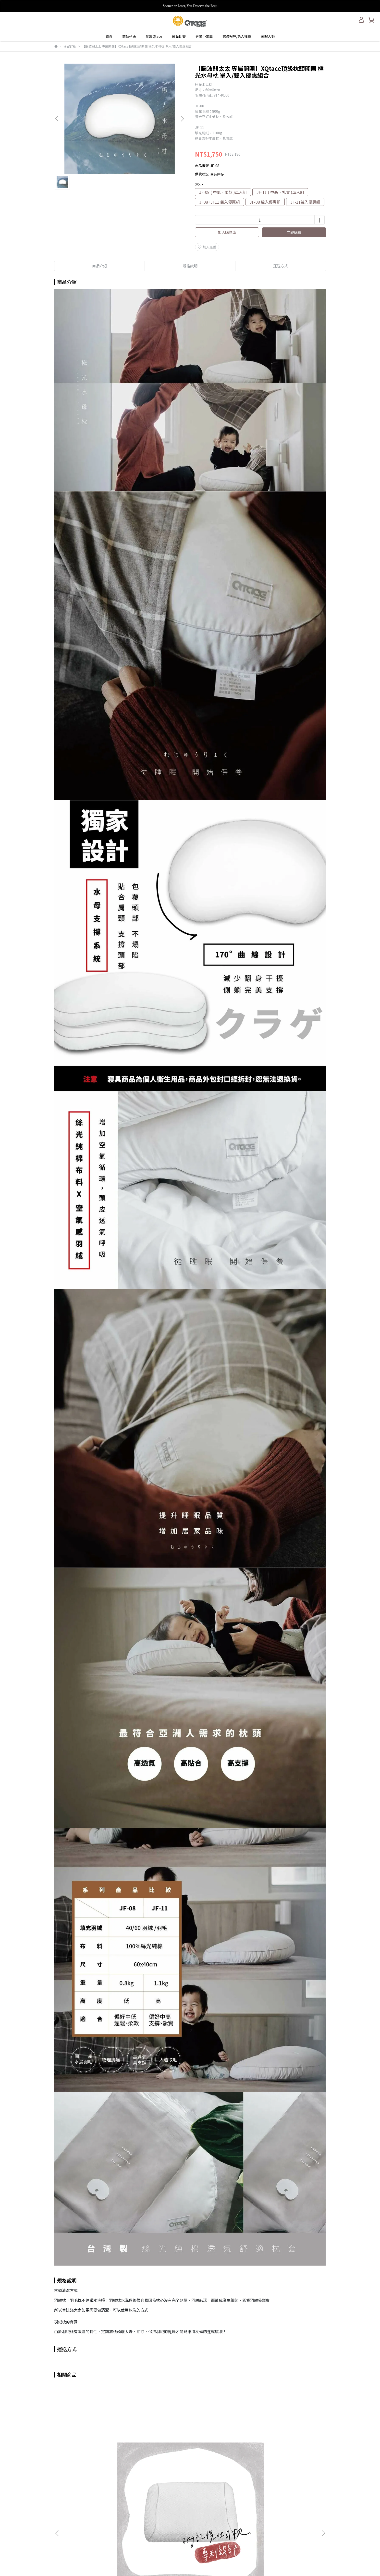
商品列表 (129, 36)
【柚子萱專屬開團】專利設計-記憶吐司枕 (91, 2447)
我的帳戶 (124, 2514)
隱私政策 (124, 2529)
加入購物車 (227, 232)
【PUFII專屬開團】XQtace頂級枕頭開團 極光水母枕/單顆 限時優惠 (223, 2447)
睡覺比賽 (179, 36)
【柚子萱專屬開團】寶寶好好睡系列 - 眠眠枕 (157, 2447)
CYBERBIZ (167, 2563)
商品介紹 (99, 265)
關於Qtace (154, 36)
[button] (182, 119)
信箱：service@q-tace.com (76, 2514)
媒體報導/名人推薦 (236, 36)
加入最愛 (207, 247)
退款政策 (124, 2522)
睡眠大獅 (268, 36)
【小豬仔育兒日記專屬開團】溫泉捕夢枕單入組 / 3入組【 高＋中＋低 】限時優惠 (289, 2447)
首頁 (109, 36)
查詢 (121, 2500)
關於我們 (124, 2507)
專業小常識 (204, 36)
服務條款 (124, 2536)
